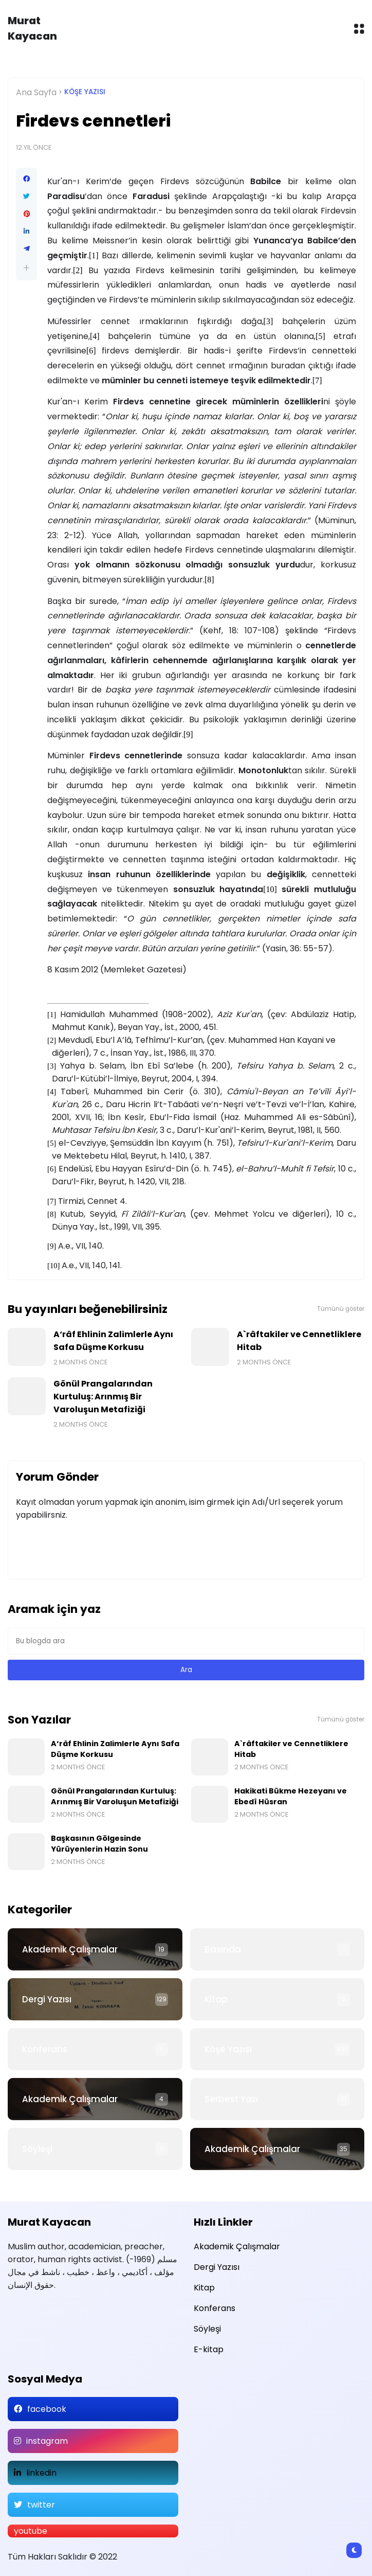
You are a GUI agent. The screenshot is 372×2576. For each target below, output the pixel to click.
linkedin (41, 2473)
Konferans (44, 2049)
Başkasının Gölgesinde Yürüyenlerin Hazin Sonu (99, 1843)
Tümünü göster (340, 1309)
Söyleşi (37, 2149)
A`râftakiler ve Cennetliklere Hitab (299, 1340)
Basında (222, 1949)
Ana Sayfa (36, 92)
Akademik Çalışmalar (70, 1949)
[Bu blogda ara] (186, 1641)
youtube (30, 2531)
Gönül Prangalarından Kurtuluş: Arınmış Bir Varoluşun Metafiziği (103, 1396)
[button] (26, 268)
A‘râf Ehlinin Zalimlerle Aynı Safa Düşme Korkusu (113, 1340)
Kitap (216, 1999)
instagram (47, 2441)
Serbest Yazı (231, 2099)
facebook (46, 2409)
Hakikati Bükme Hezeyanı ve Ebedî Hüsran (290, 1796)
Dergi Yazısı (46, 1999)
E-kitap (209, 2349)
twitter (41, 2505)
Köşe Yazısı (84, 92)
